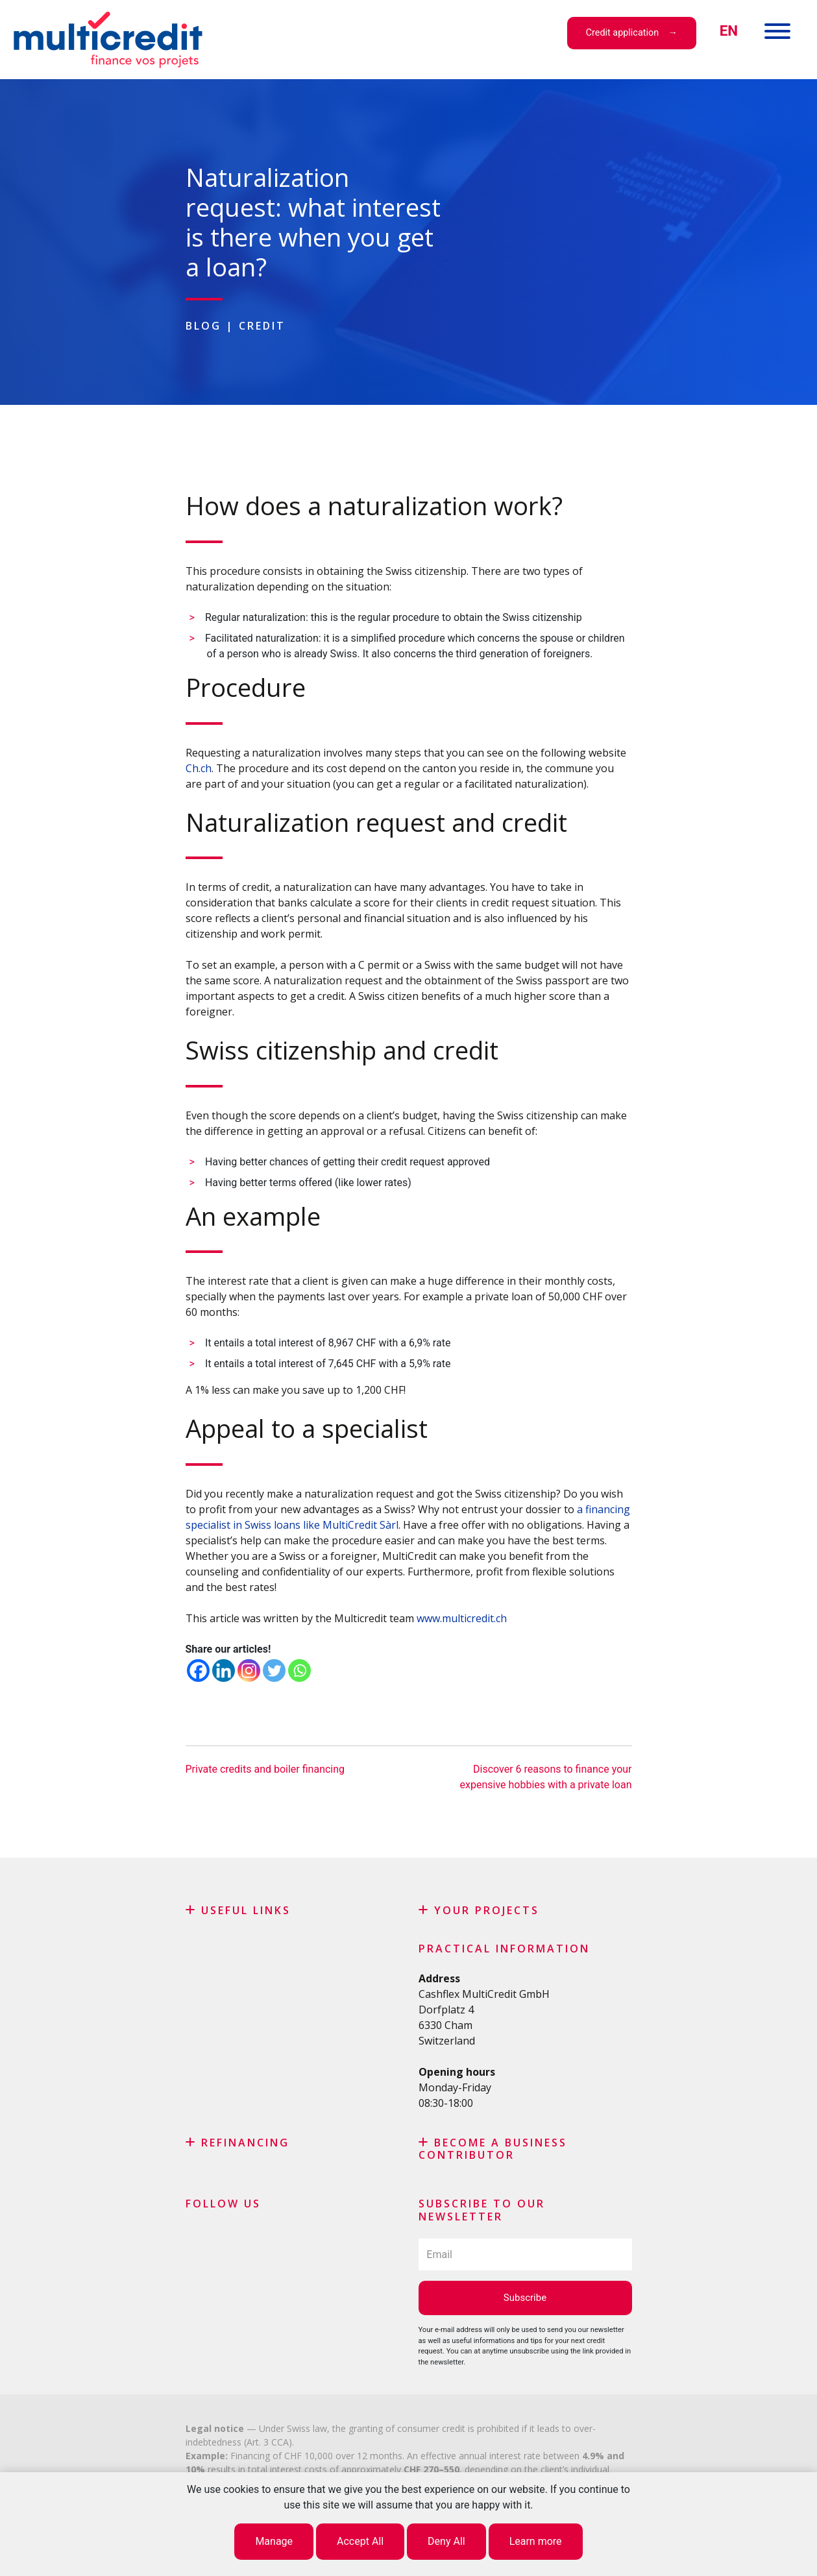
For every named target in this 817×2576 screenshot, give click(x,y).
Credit (262, 326)
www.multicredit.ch (462, 1618)
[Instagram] (249, 1670)
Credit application (622, 32)
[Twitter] (274, 1670)
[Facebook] (198, 1670)
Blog (203, 326)
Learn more (535, 2541)
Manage (274, 2541)
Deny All (446, 2541)
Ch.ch (199, 768)
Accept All (360, 2541)
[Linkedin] (223, 1670)
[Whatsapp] (299, 1670)
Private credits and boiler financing (265, 1769)
